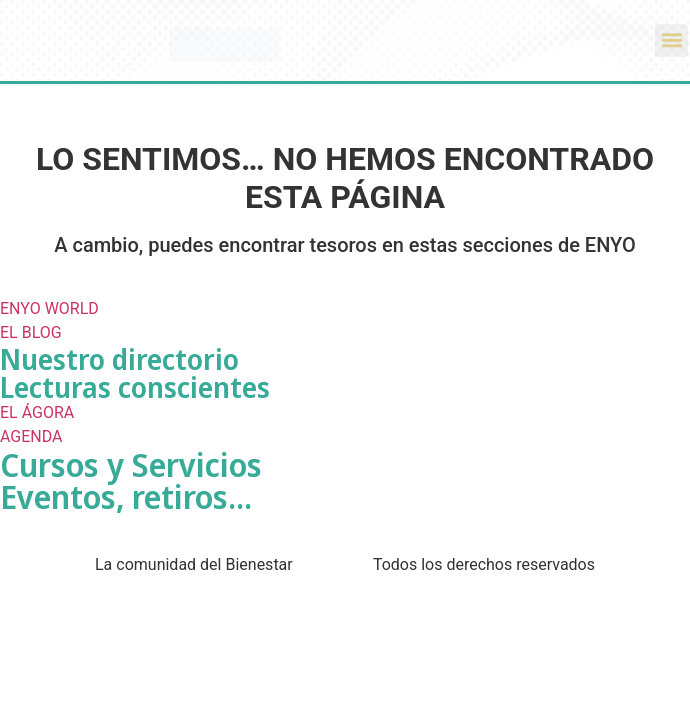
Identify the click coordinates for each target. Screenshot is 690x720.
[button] (671, 40)
